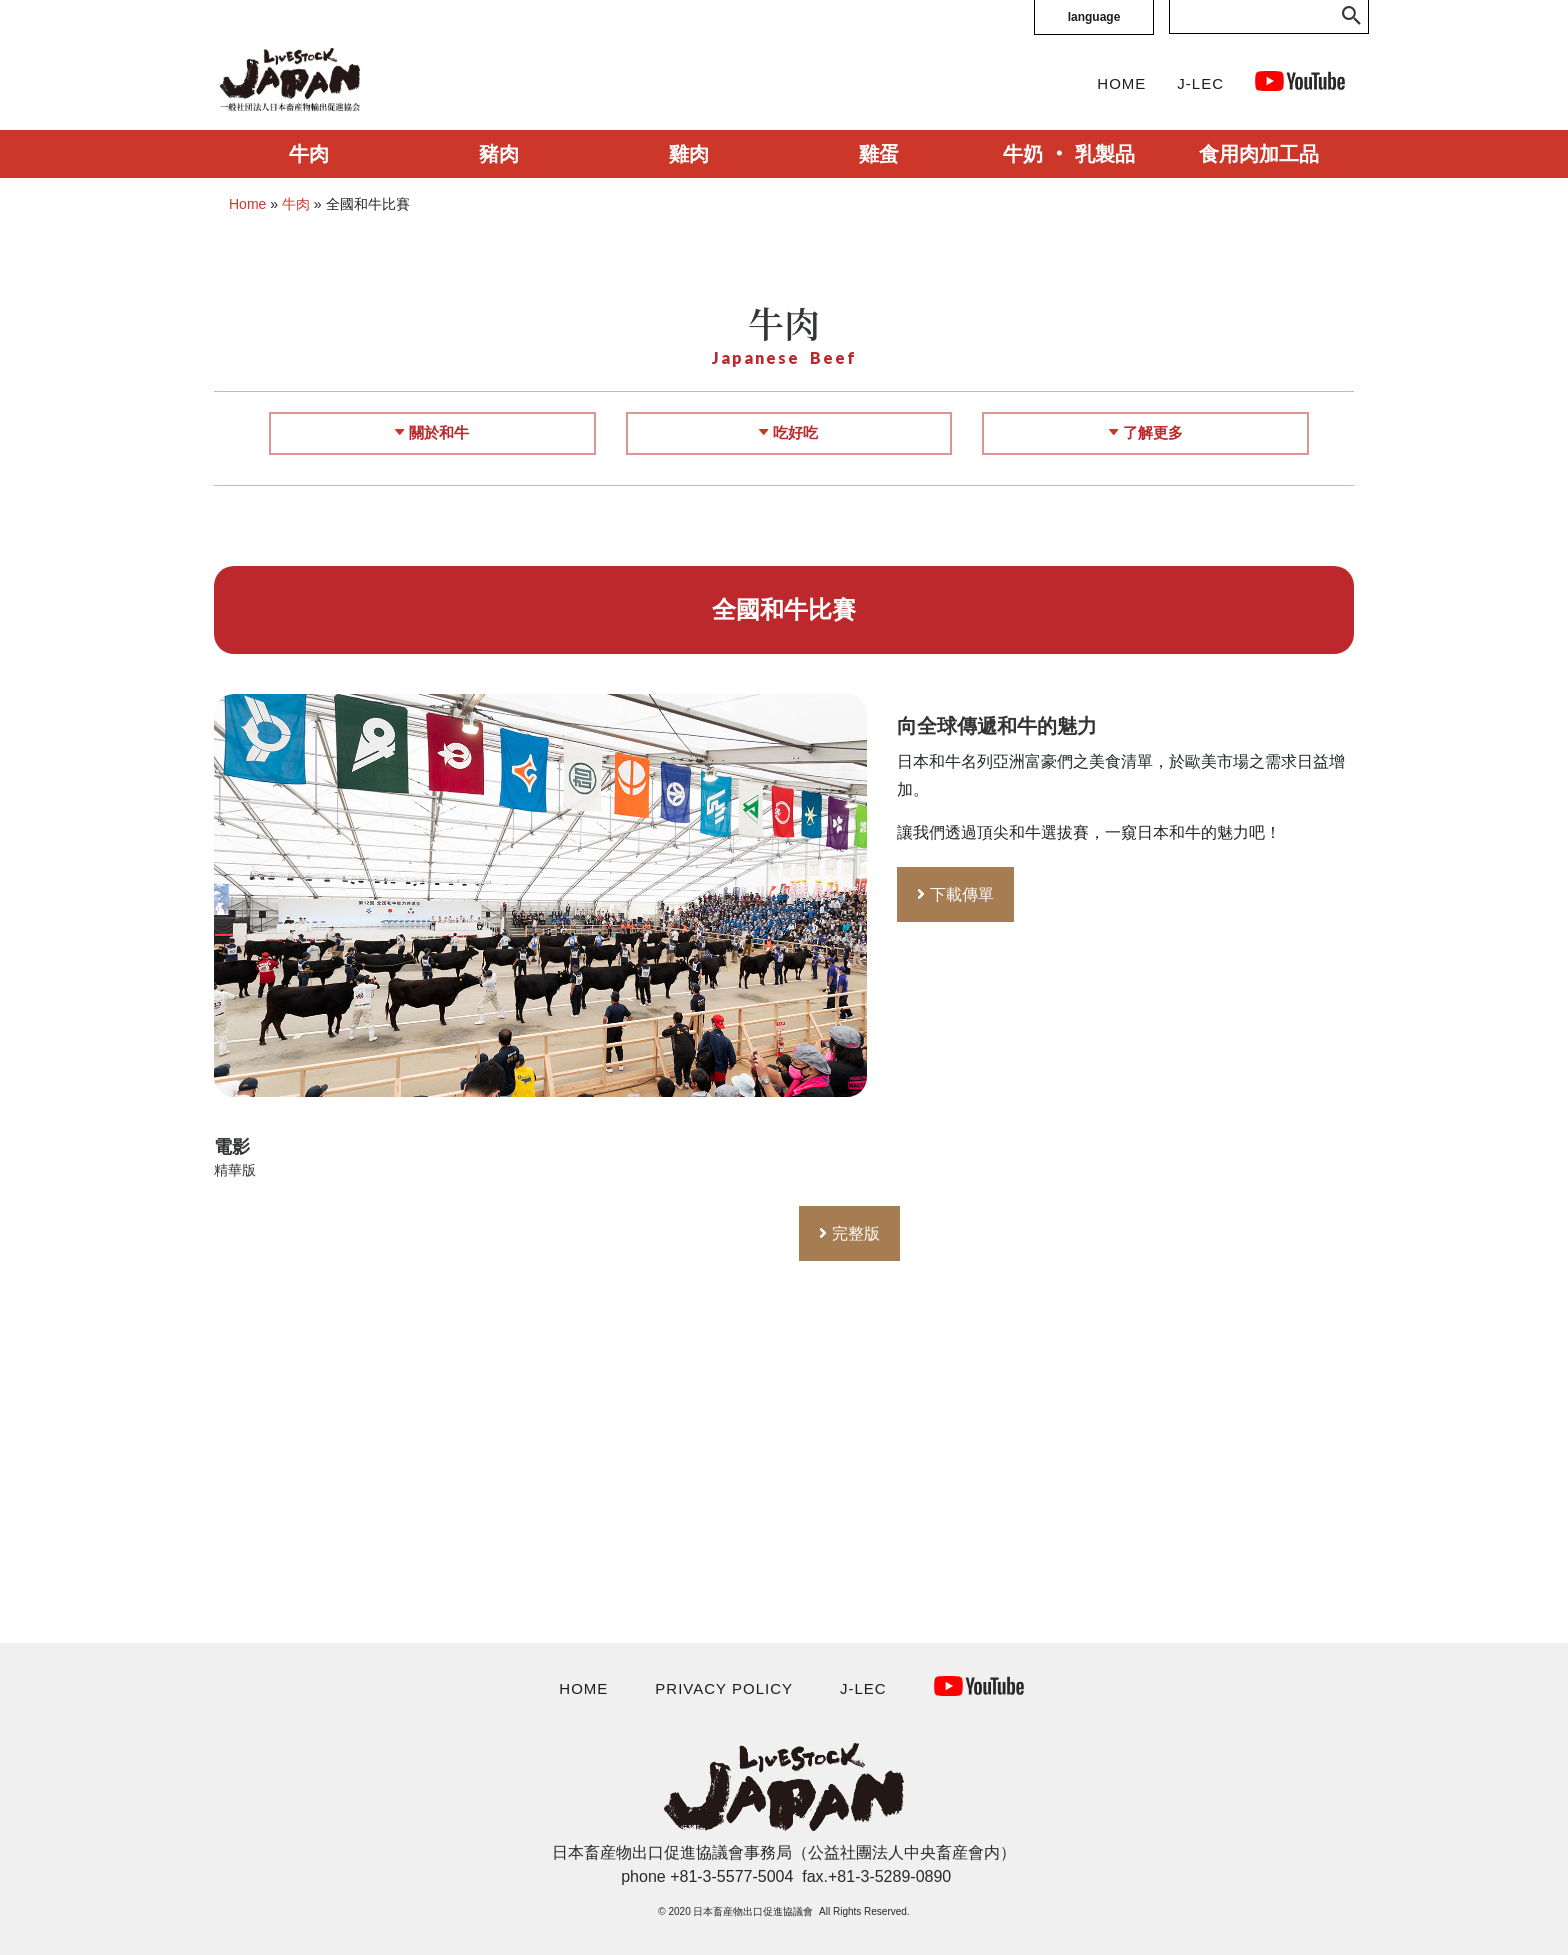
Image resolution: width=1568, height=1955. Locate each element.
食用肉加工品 (1259, 154)
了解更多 (1146, 432)
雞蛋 (879, 154)
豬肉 (499, 154)
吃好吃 (788, 432)
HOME (1121, 83)
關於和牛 (432, 432)
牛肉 (309, 154)
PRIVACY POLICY (724, 1688)
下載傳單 (962, 894)
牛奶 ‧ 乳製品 (1068, 154)
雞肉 (689, 154)
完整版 (856, 1233)
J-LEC (1200, 83)
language (1094, 17)
